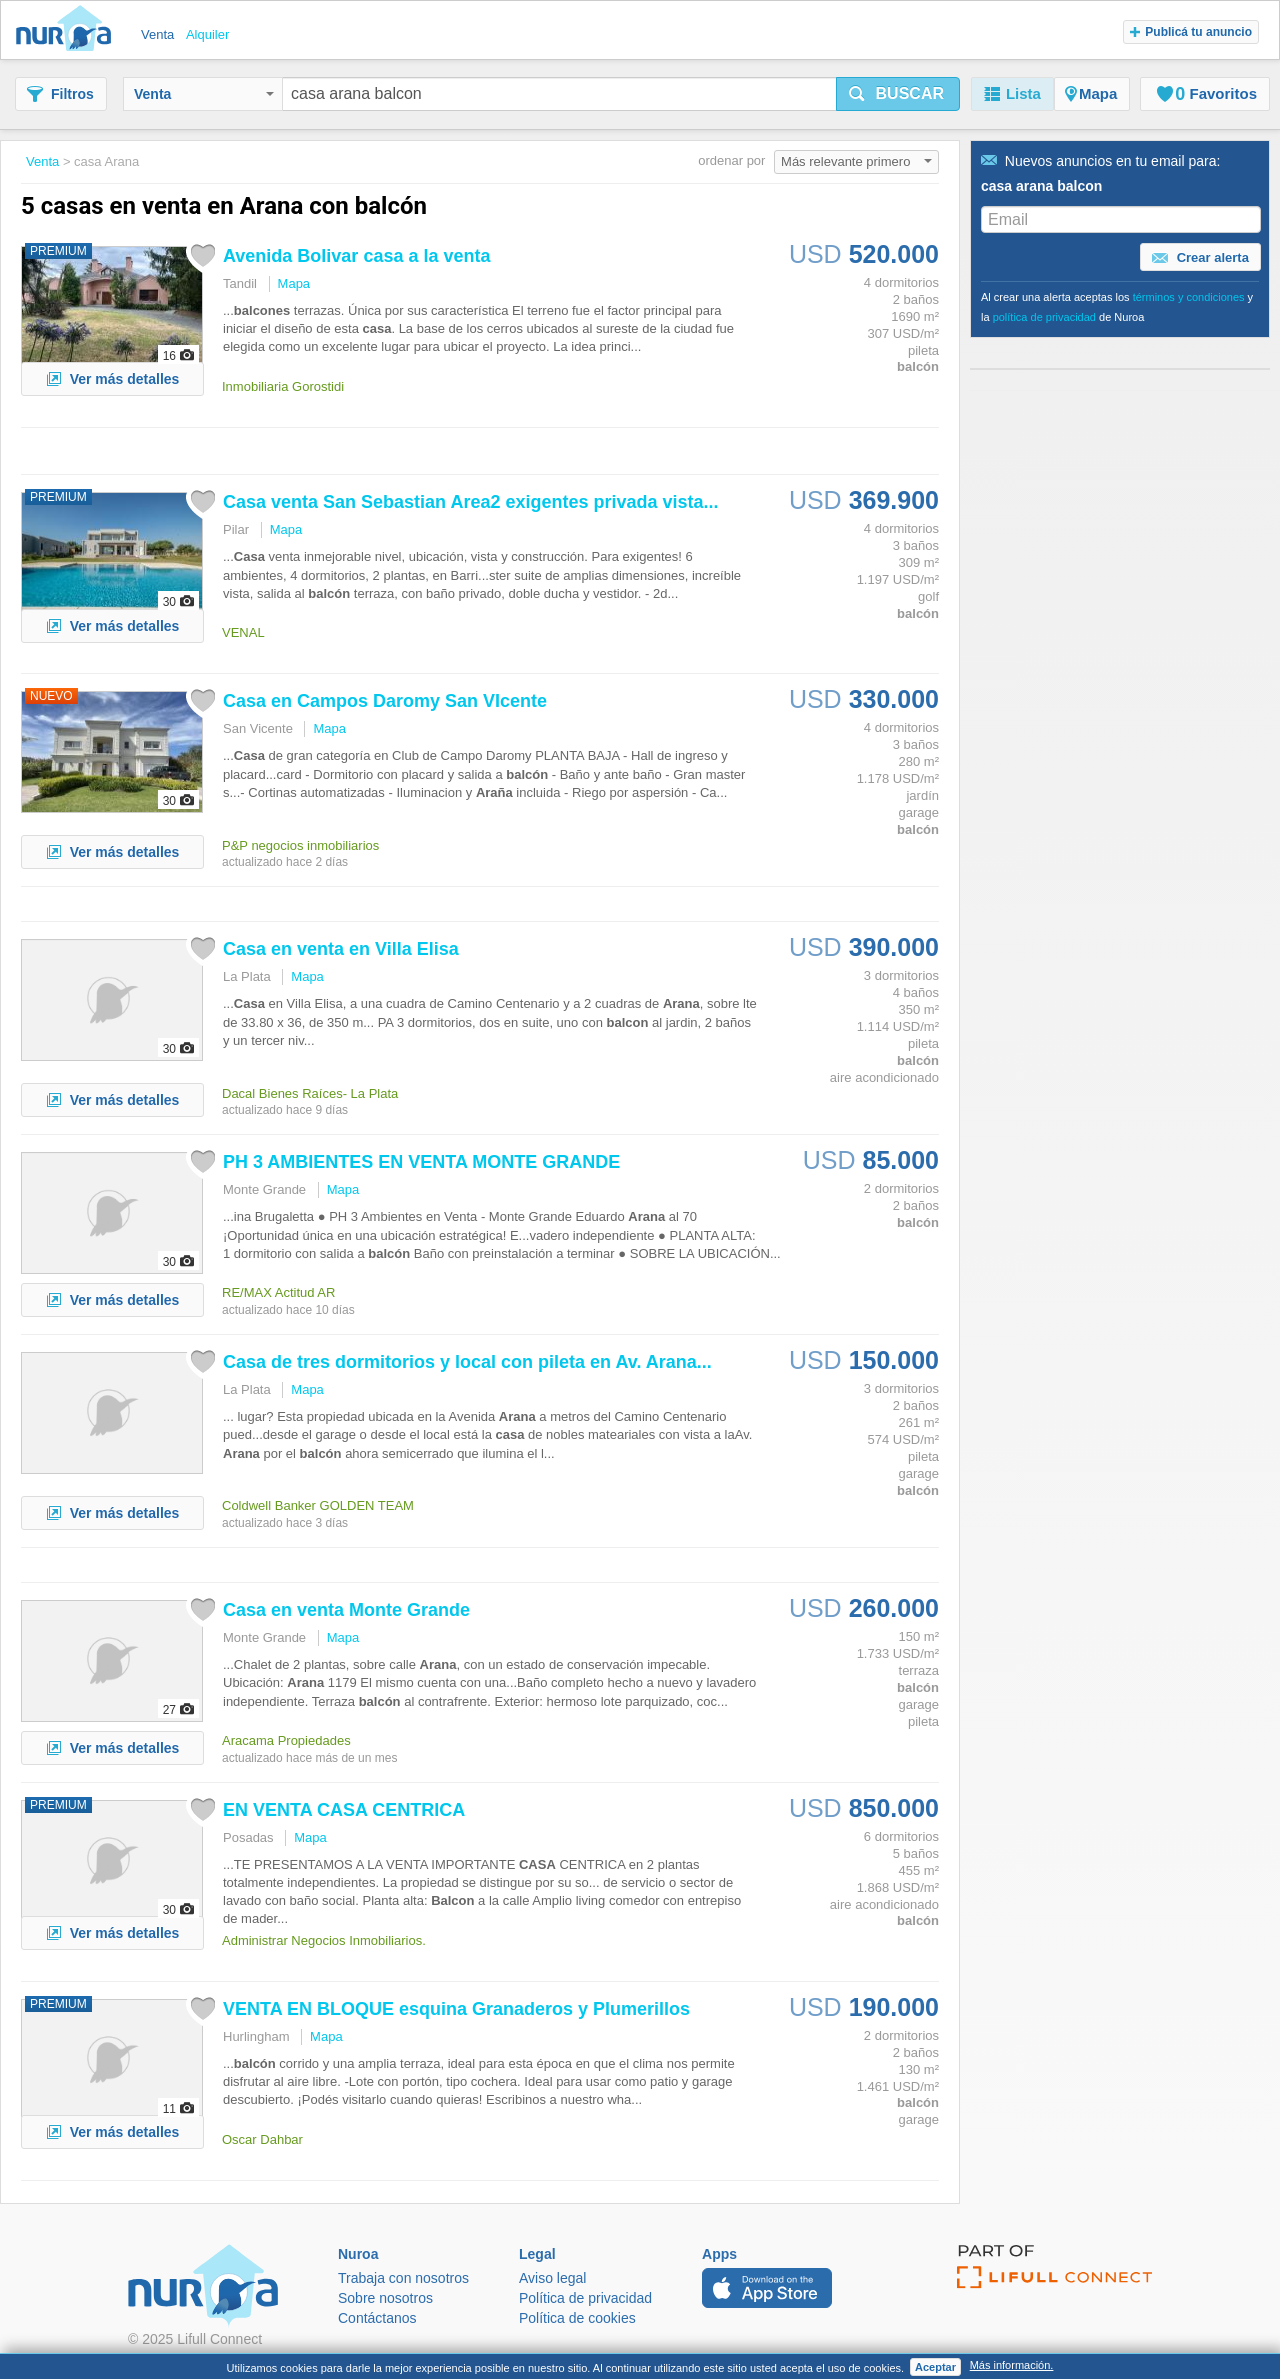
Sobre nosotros (385, 2298)
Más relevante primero (856, 161)
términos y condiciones (1189, 297)
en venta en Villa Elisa (341, 949)
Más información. (1012, 2365)
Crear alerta (1200, 258)
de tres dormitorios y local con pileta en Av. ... (467, 1362)
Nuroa (68, 30)
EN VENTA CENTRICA (344, 1810)
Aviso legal (552, 2278)
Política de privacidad (585, 2298)
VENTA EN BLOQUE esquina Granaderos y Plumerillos (456, 2009)
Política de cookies (577, 2318)
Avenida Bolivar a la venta (356, 256)
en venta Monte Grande (346, 1610)
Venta (204, 94)
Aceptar (935, 2367)
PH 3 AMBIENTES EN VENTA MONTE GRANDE (421, 1162)
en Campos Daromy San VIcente (385, 701)
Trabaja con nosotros (403, 2278)
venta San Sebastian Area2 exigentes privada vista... (471, 502)
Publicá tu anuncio (1191, 32)
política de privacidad (1044, 317)
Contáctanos (377, 2318)
